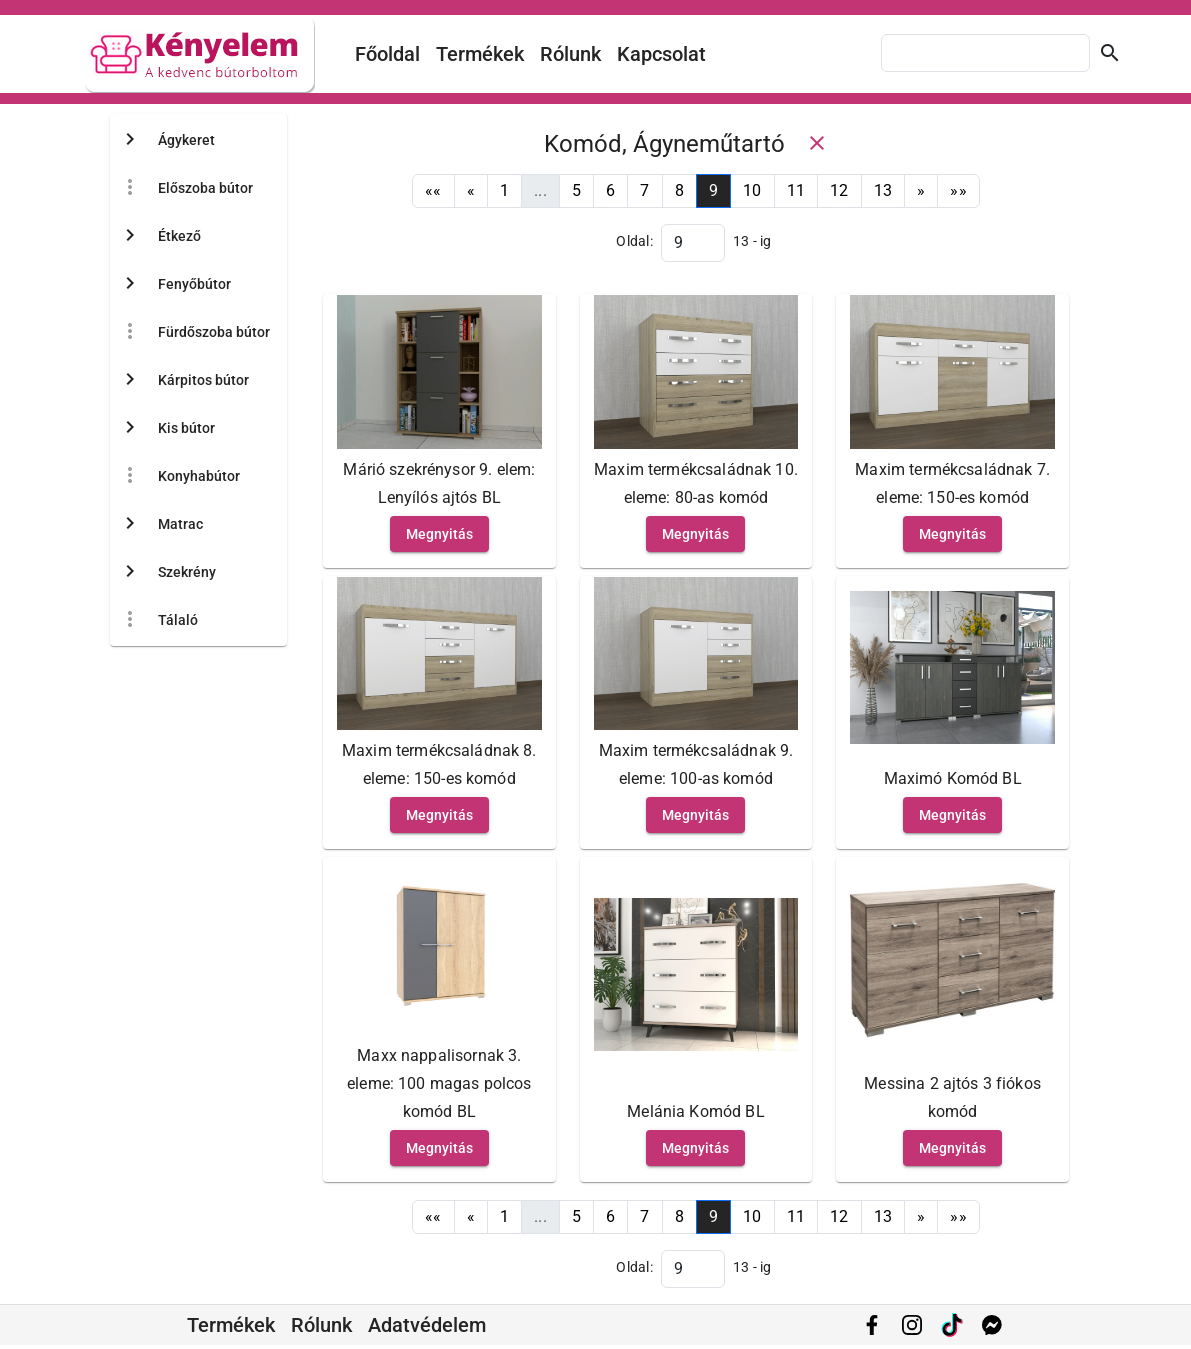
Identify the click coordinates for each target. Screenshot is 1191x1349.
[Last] (958, 191)
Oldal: (634, 241)
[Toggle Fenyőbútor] (130, 284)
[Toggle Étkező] (130, 236)
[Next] (921, 191)
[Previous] (471, 191)
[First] (433, 191)
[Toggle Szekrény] (130, 572)
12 (839, 190)
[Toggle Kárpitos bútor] (130, 380)
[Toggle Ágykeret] (130, 140)
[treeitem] (194, 188)
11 (796, 190)
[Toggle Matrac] (130, 524)
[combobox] (985, 53)
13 (883, 190)
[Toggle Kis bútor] (130, 428)
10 (752, 190)
